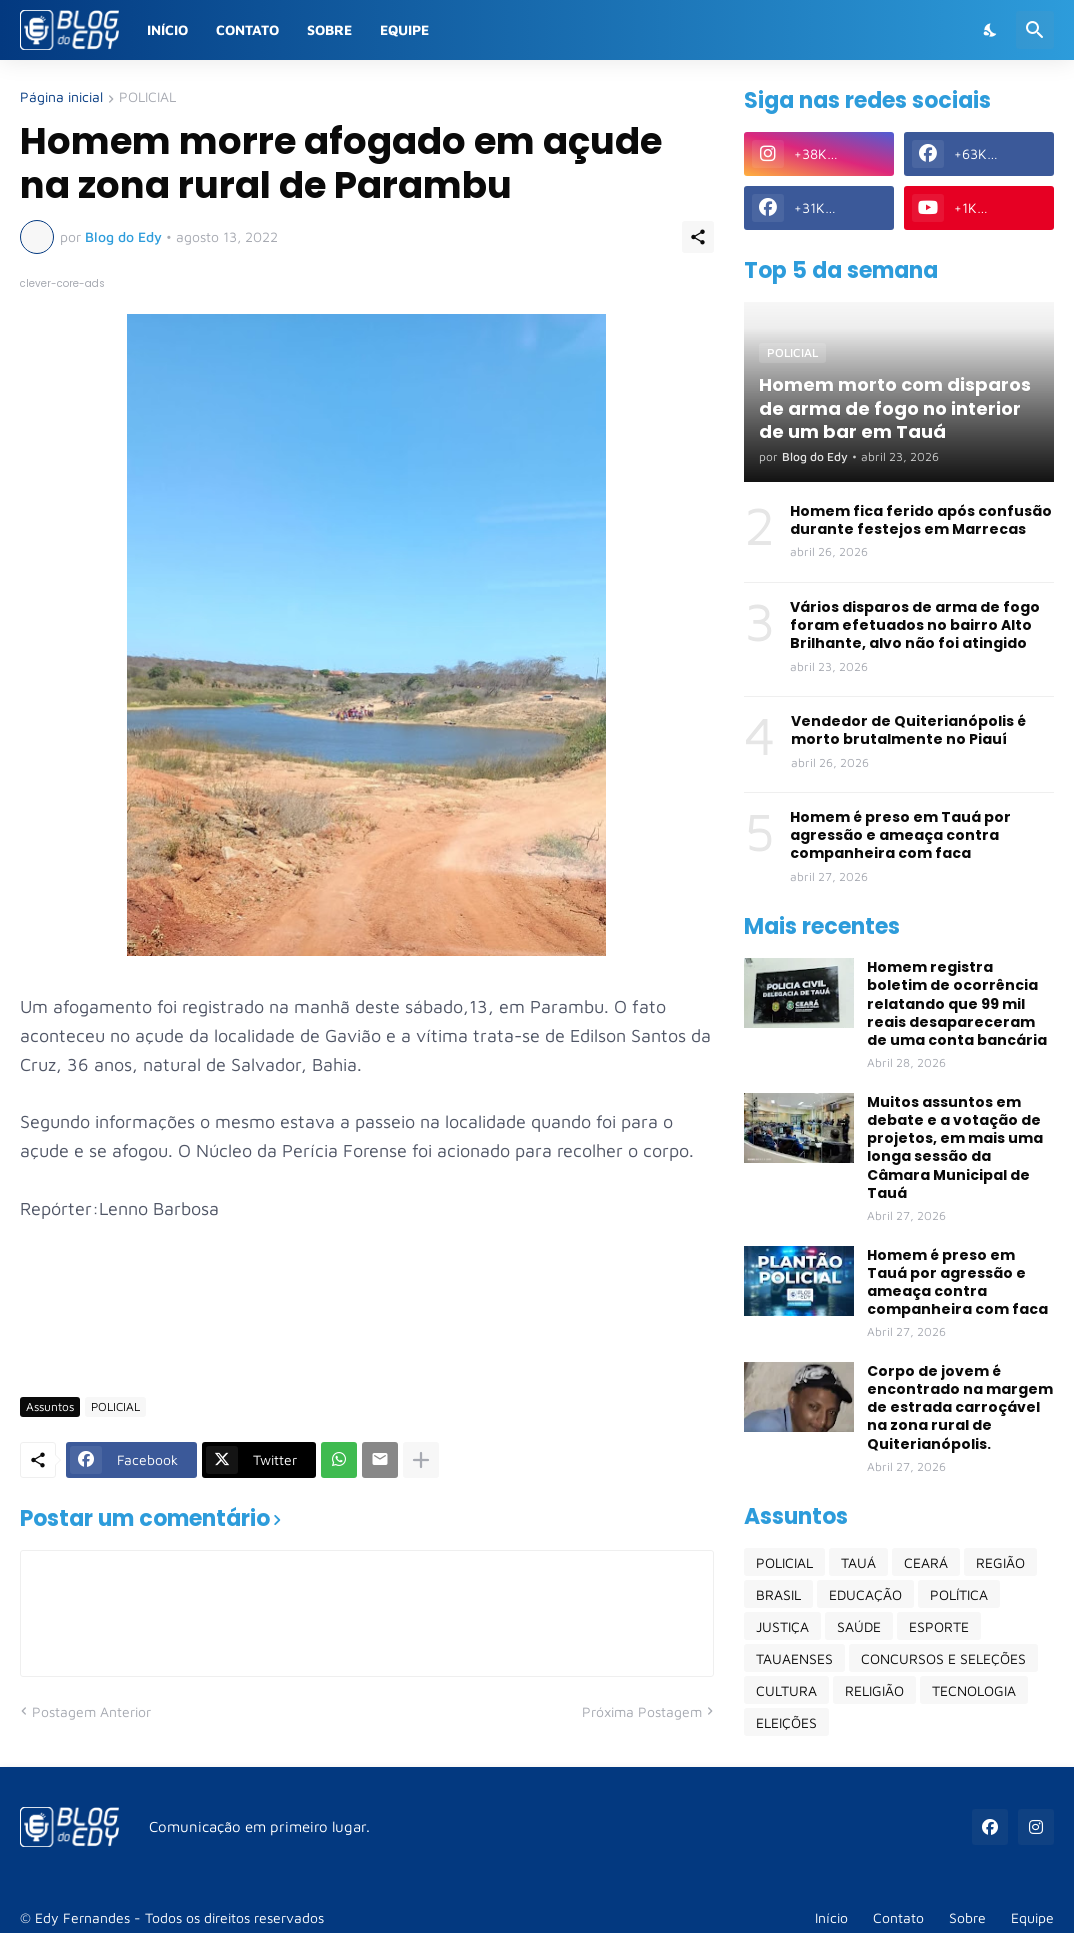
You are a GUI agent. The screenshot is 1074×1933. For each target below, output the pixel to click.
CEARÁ (926, 1562)
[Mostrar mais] (421, 1460)
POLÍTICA (959, 1594)
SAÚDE (859, 1626)
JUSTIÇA (782, 1626)
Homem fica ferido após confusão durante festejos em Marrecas (921, 520)
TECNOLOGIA (974, 1690)
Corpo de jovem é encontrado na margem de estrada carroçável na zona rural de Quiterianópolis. (960, 1407)
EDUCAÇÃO (865, 1594)
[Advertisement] (384, 1322)
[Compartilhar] (698, 237)
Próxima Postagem (642, 1711)
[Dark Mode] (991, 30)
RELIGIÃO (874, 1690)
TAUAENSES (794, 1658)
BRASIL (778, 1594)
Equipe (404, 29)
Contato (247, 29)
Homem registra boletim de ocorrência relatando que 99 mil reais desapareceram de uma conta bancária (957, 1003)
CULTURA (786, 1690)
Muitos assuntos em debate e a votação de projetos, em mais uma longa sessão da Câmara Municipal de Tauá (955, 1147)
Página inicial (61, 97)
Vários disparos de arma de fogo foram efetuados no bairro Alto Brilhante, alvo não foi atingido (915, 625)
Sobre (329, 29)
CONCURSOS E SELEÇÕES (943, 1658)
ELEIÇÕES (786, 1722)
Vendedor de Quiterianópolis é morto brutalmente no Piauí (908, 730)
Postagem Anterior (91, 1711)
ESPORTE (939, 1626)
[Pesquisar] (1035, 30)
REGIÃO (1000, 1562)
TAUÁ (858, 1562)
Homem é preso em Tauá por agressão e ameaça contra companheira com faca (900, 835)
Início (167, 29)
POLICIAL (147, 97)
